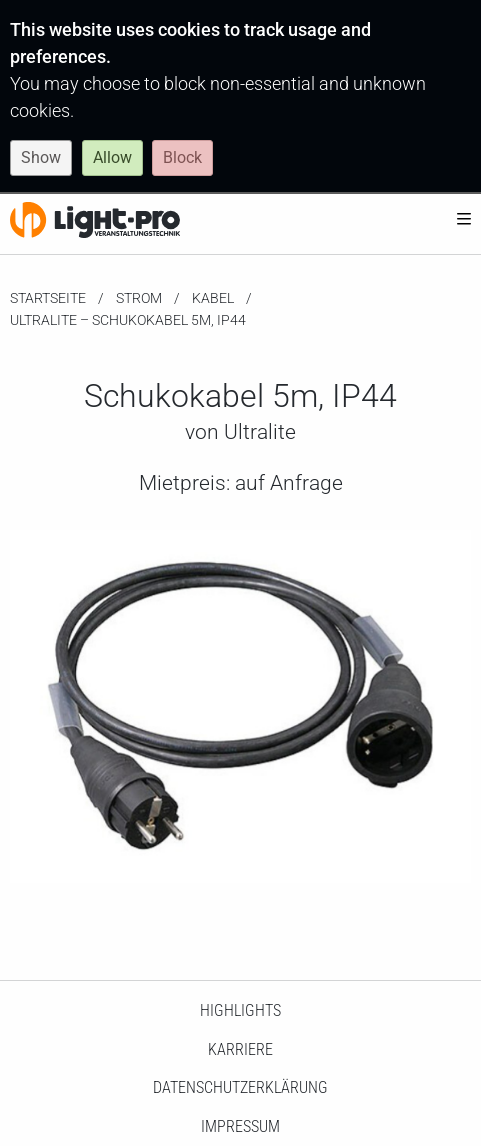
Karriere (240, 1049)
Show (41, 157)
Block (182, 157)
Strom (139, 298)
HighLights (240, 1010)
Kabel (213, 298)
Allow (112, 157)
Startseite (48, 298)
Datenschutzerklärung (240, 1087)
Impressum (240, 1126)
